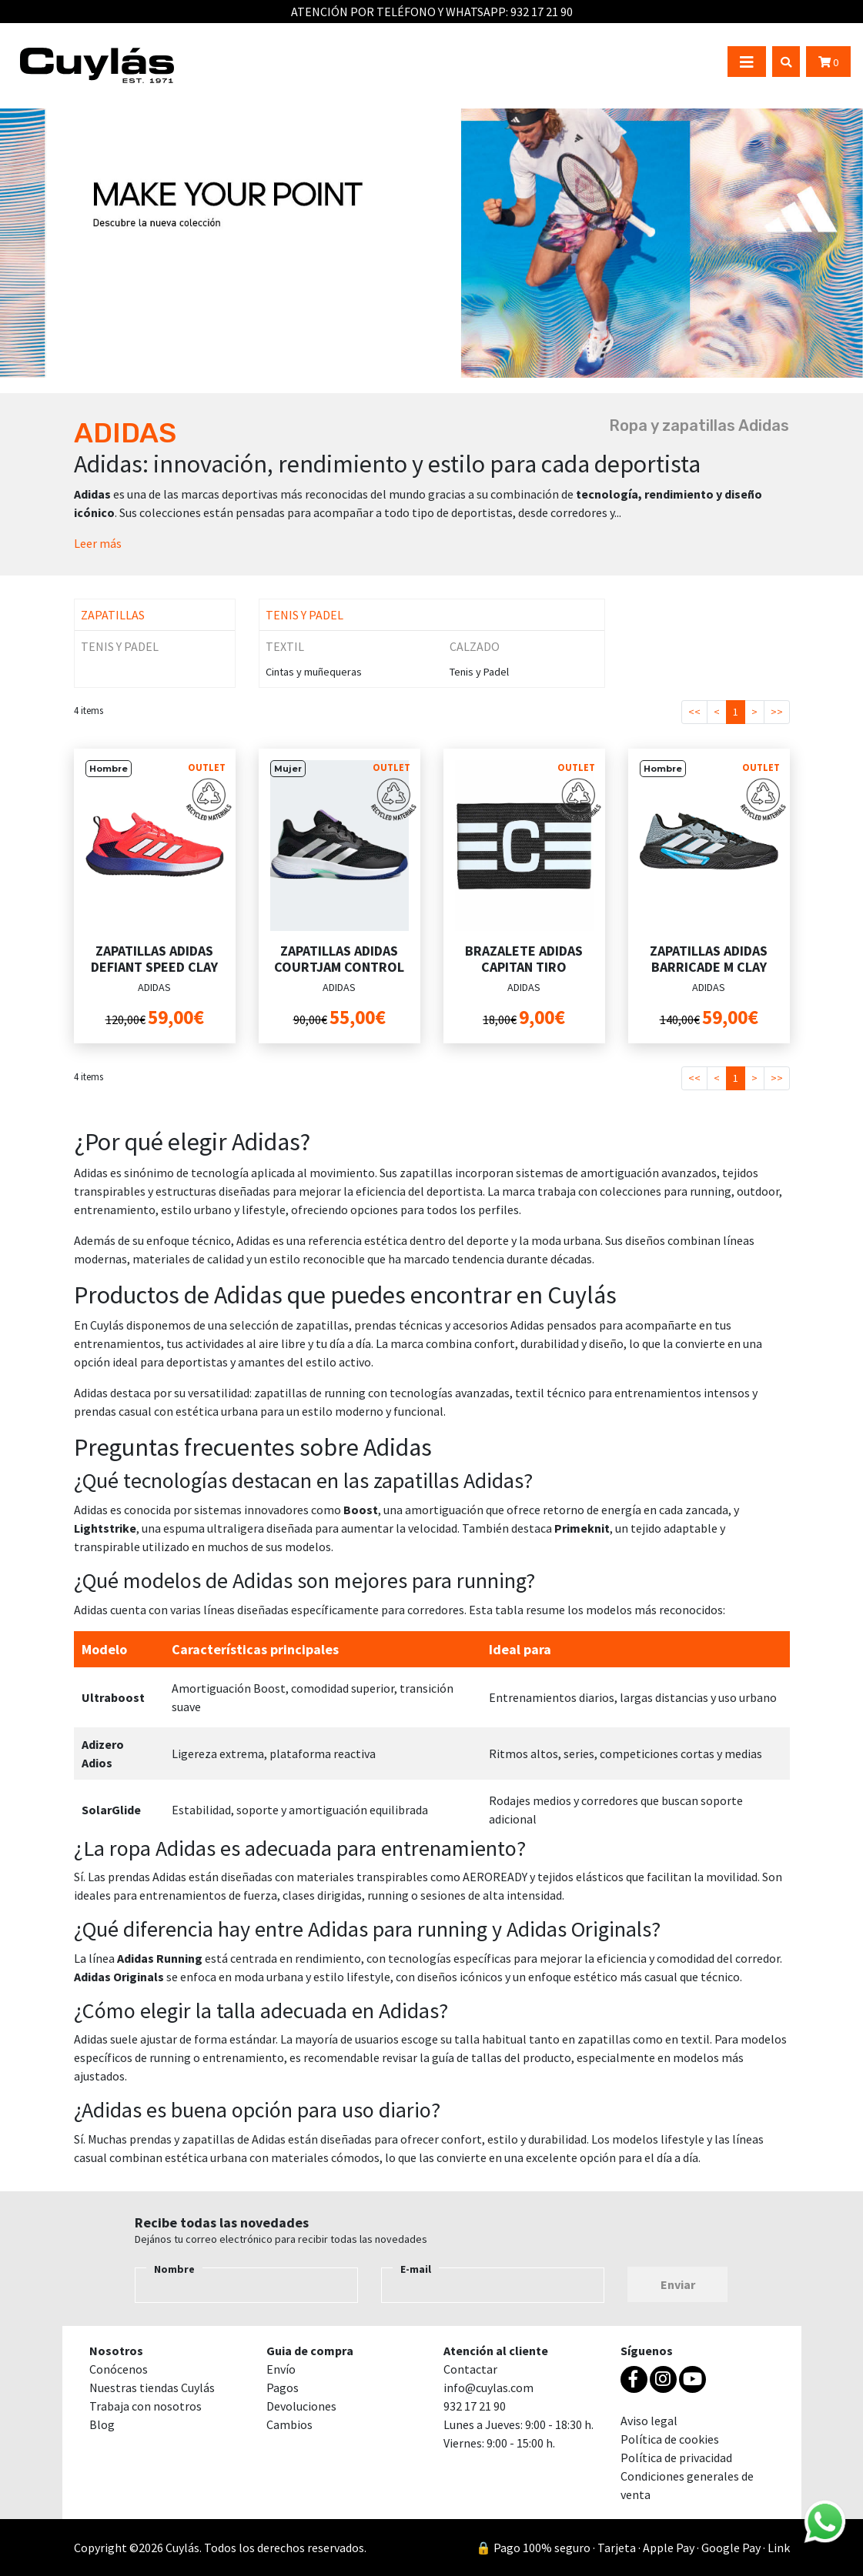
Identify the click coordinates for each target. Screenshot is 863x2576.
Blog (102, 2424)
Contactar (470, 2369)
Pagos (282, 2387)
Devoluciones (301, 2406)
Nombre (174, 2269)
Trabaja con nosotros (145, 2406)
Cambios (289, 2424)
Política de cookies (669, 2439)
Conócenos (118, 2369)
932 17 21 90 (541, 11)
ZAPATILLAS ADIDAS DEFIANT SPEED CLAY (154, 959)
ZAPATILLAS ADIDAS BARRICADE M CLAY (709, 959)
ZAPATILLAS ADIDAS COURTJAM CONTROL (339, 959)
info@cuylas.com (488, 2387)
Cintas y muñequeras (314, 672)
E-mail (415, 2269)
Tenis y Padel (479, 672)
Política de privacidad (676, 2457)
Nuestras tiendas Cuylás (152, 2387)
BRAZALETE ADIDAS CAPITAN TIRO (524, 959)
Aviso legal (648, 2420)
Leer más (98, 543)
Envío (281, 2369)
